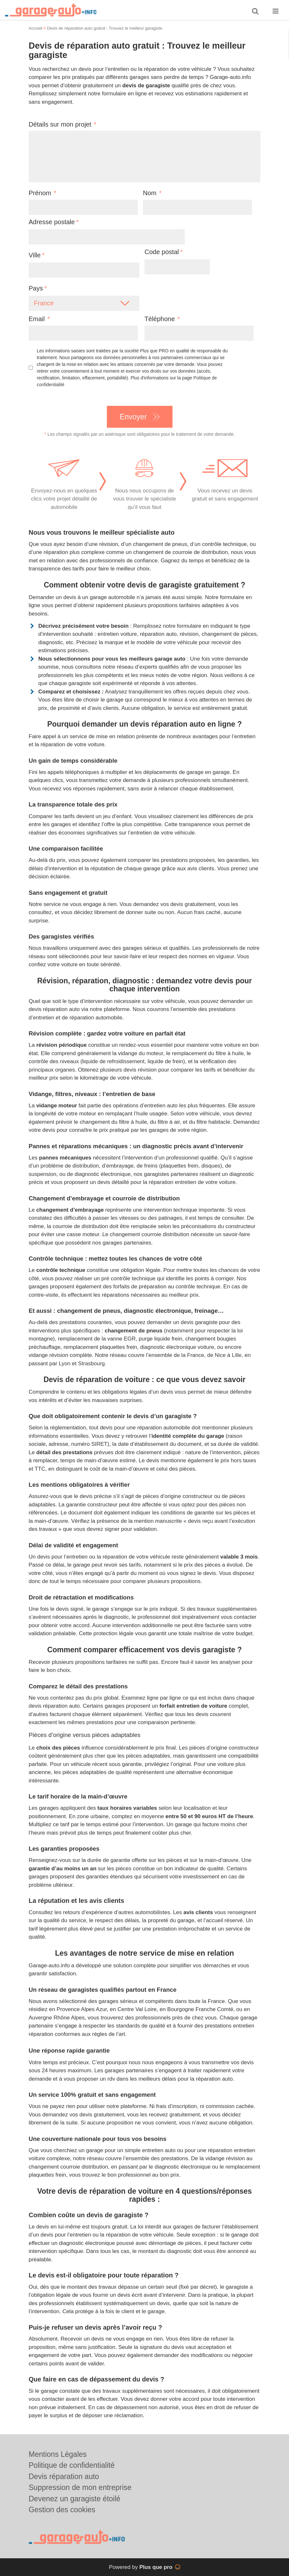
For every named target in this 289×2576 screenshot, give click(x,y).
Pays (36, 288)
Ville (35, 255)
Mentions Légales (58, 2454)
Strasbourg (91, 1363)
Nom (152, 192)
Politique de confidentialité (72, 2465)
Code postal (161, 251)
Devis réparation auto (64, 2476)
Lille (236, 1355)
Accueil (35, 28)
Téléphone (162, 318)
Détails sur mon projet (62, 124)
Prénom (42, 192)
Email (39, 318)
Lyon (64, 1363)
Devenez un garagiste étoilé (74, 2499)
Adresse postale (52, 221)
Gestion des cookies (62, 2509)
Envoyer (133, 417)
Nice (220, 1355)
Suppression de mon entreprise (80, 2487)
